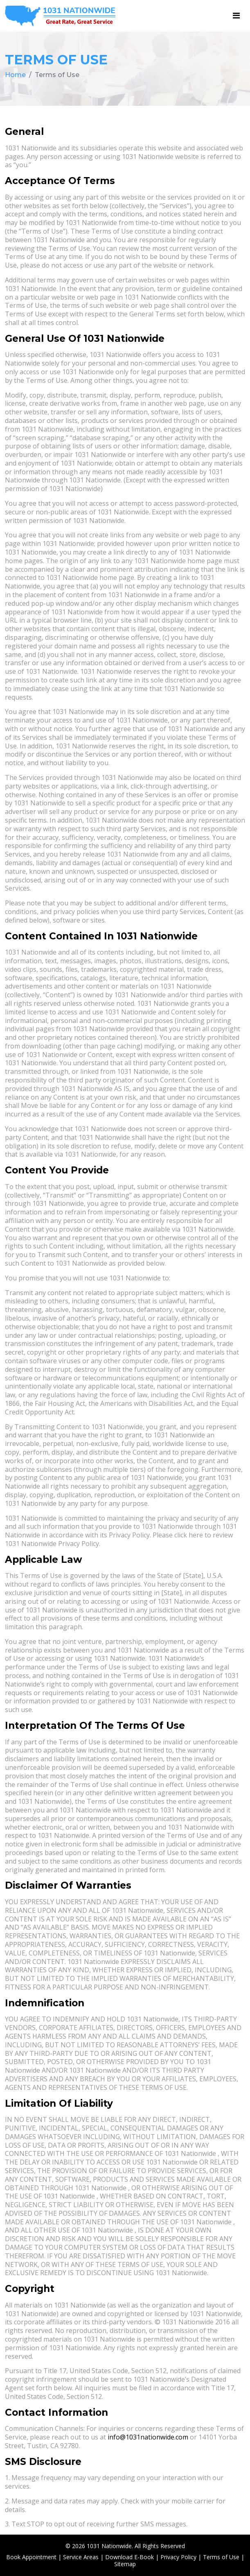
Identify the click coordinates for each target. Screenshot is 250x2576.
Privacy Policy (178, 2557)
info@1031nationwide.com (148, 2437)
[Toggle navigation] (236, 15)
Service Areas (81, 2557)
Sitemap (125, 2564)
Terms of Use (221, 2557)
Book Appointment (31, 2557)
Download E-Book (129, 2557)
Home (15, 75)
